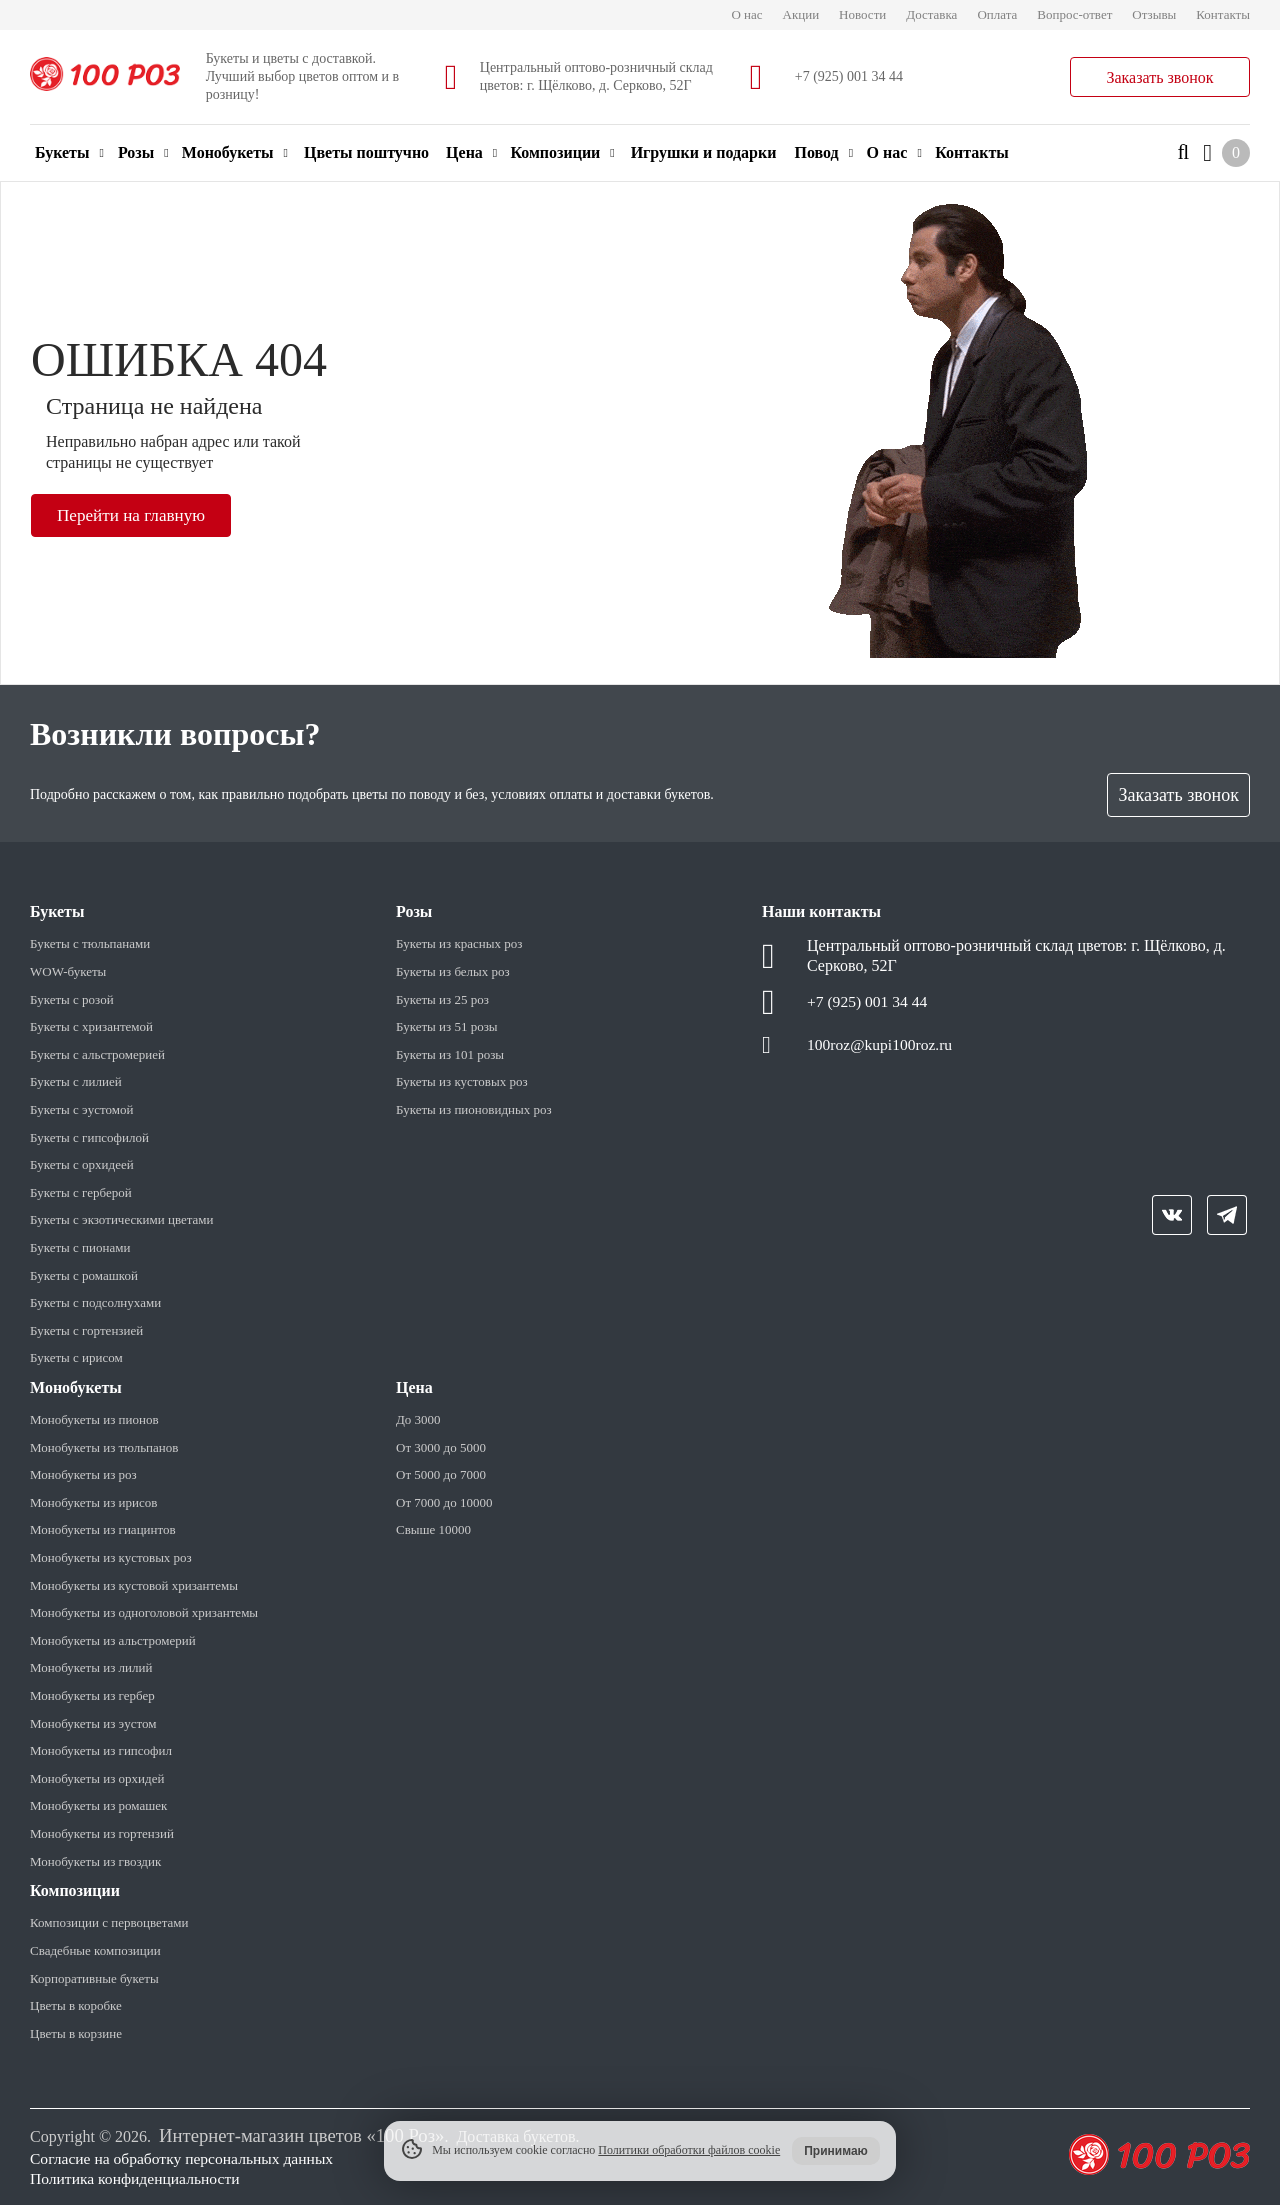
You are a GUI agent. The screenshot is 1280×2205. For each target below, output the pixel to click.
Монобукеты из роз (83, 1474)
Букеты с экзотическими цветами (122, 1219)
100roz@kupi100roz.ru (881, 1046)
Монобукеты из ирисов (93, 1502)
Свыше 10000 (433, 1529)
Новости (862, 14)
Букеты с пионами (80, 1247)
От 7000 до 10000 (444, 1502)
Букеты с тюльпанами (90, 943)
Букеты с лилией (76, 1081)
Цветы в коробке (76, 2005)
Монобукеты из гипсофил (101, 1750)
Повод (823, 152)
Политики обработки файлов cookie (689, 2150)
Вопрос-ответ (1074, 14)
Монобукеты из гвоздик (95, 1861)
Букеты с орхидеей (82, 1164)
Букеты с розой (72, 999)
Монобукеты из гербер (92, 1695)
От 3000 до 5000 (441, 1447)
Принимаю (836, 2151)
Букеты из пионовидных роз (474, 1109)
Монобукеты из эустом (93, 1723)
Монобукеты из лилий (91, 1667)
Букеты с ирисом (76, 1357)
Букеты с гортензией (86, 1330)
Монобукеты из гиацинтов (103, 1529)
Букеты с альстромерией (97, 1054)
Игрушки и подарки (704, 152)
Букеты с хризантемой (91, 1026)
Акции (801, 14)
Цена (471, 152)
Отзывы (1154, 14)
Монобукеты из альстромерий (113, 1640)
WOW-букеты (68, 971)
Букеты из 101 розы (450, 1054)
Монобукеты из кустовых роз (111, 1557)
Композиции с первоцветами (109, 1922)
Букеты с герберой (81, 1192)
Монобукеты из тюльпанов (104, 1447)
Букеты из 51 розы (447, 1026)
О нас (746, 14)
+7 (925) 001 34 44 (849, 76)
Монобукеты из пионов (94, 1419)
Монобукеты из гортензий (102, 1833)
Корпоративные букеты (94, 1978)
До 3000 (418, 1419)
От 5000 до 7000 (441, 1474)
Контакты (1223, 14)
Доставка (931, 14)
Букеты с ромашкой (84, 1275)
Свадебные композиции (95, 1950)
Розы (143, 152)
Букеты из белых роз (453, 971)
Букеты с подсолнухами (95, 1302)
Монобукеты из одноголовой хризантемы (144, 1612)
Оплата (997, 14)
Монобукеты (235, 152)
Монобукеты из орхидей (97, 1778)
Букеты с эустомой (81, 1109)
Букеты (69, 152)
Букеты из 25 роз (442, 999)
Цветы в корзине (76, 2033)
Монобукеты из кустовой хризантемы (134, 1585)
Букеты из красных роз (459, 943)
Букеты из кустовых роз (462, 1081)
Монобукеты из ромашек (98, 1805)
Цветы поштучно (366, 152)
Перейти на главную (135, 515)
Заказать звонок (1159, 77)
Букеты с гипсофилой (89, 1137)
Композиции (562, 152)
